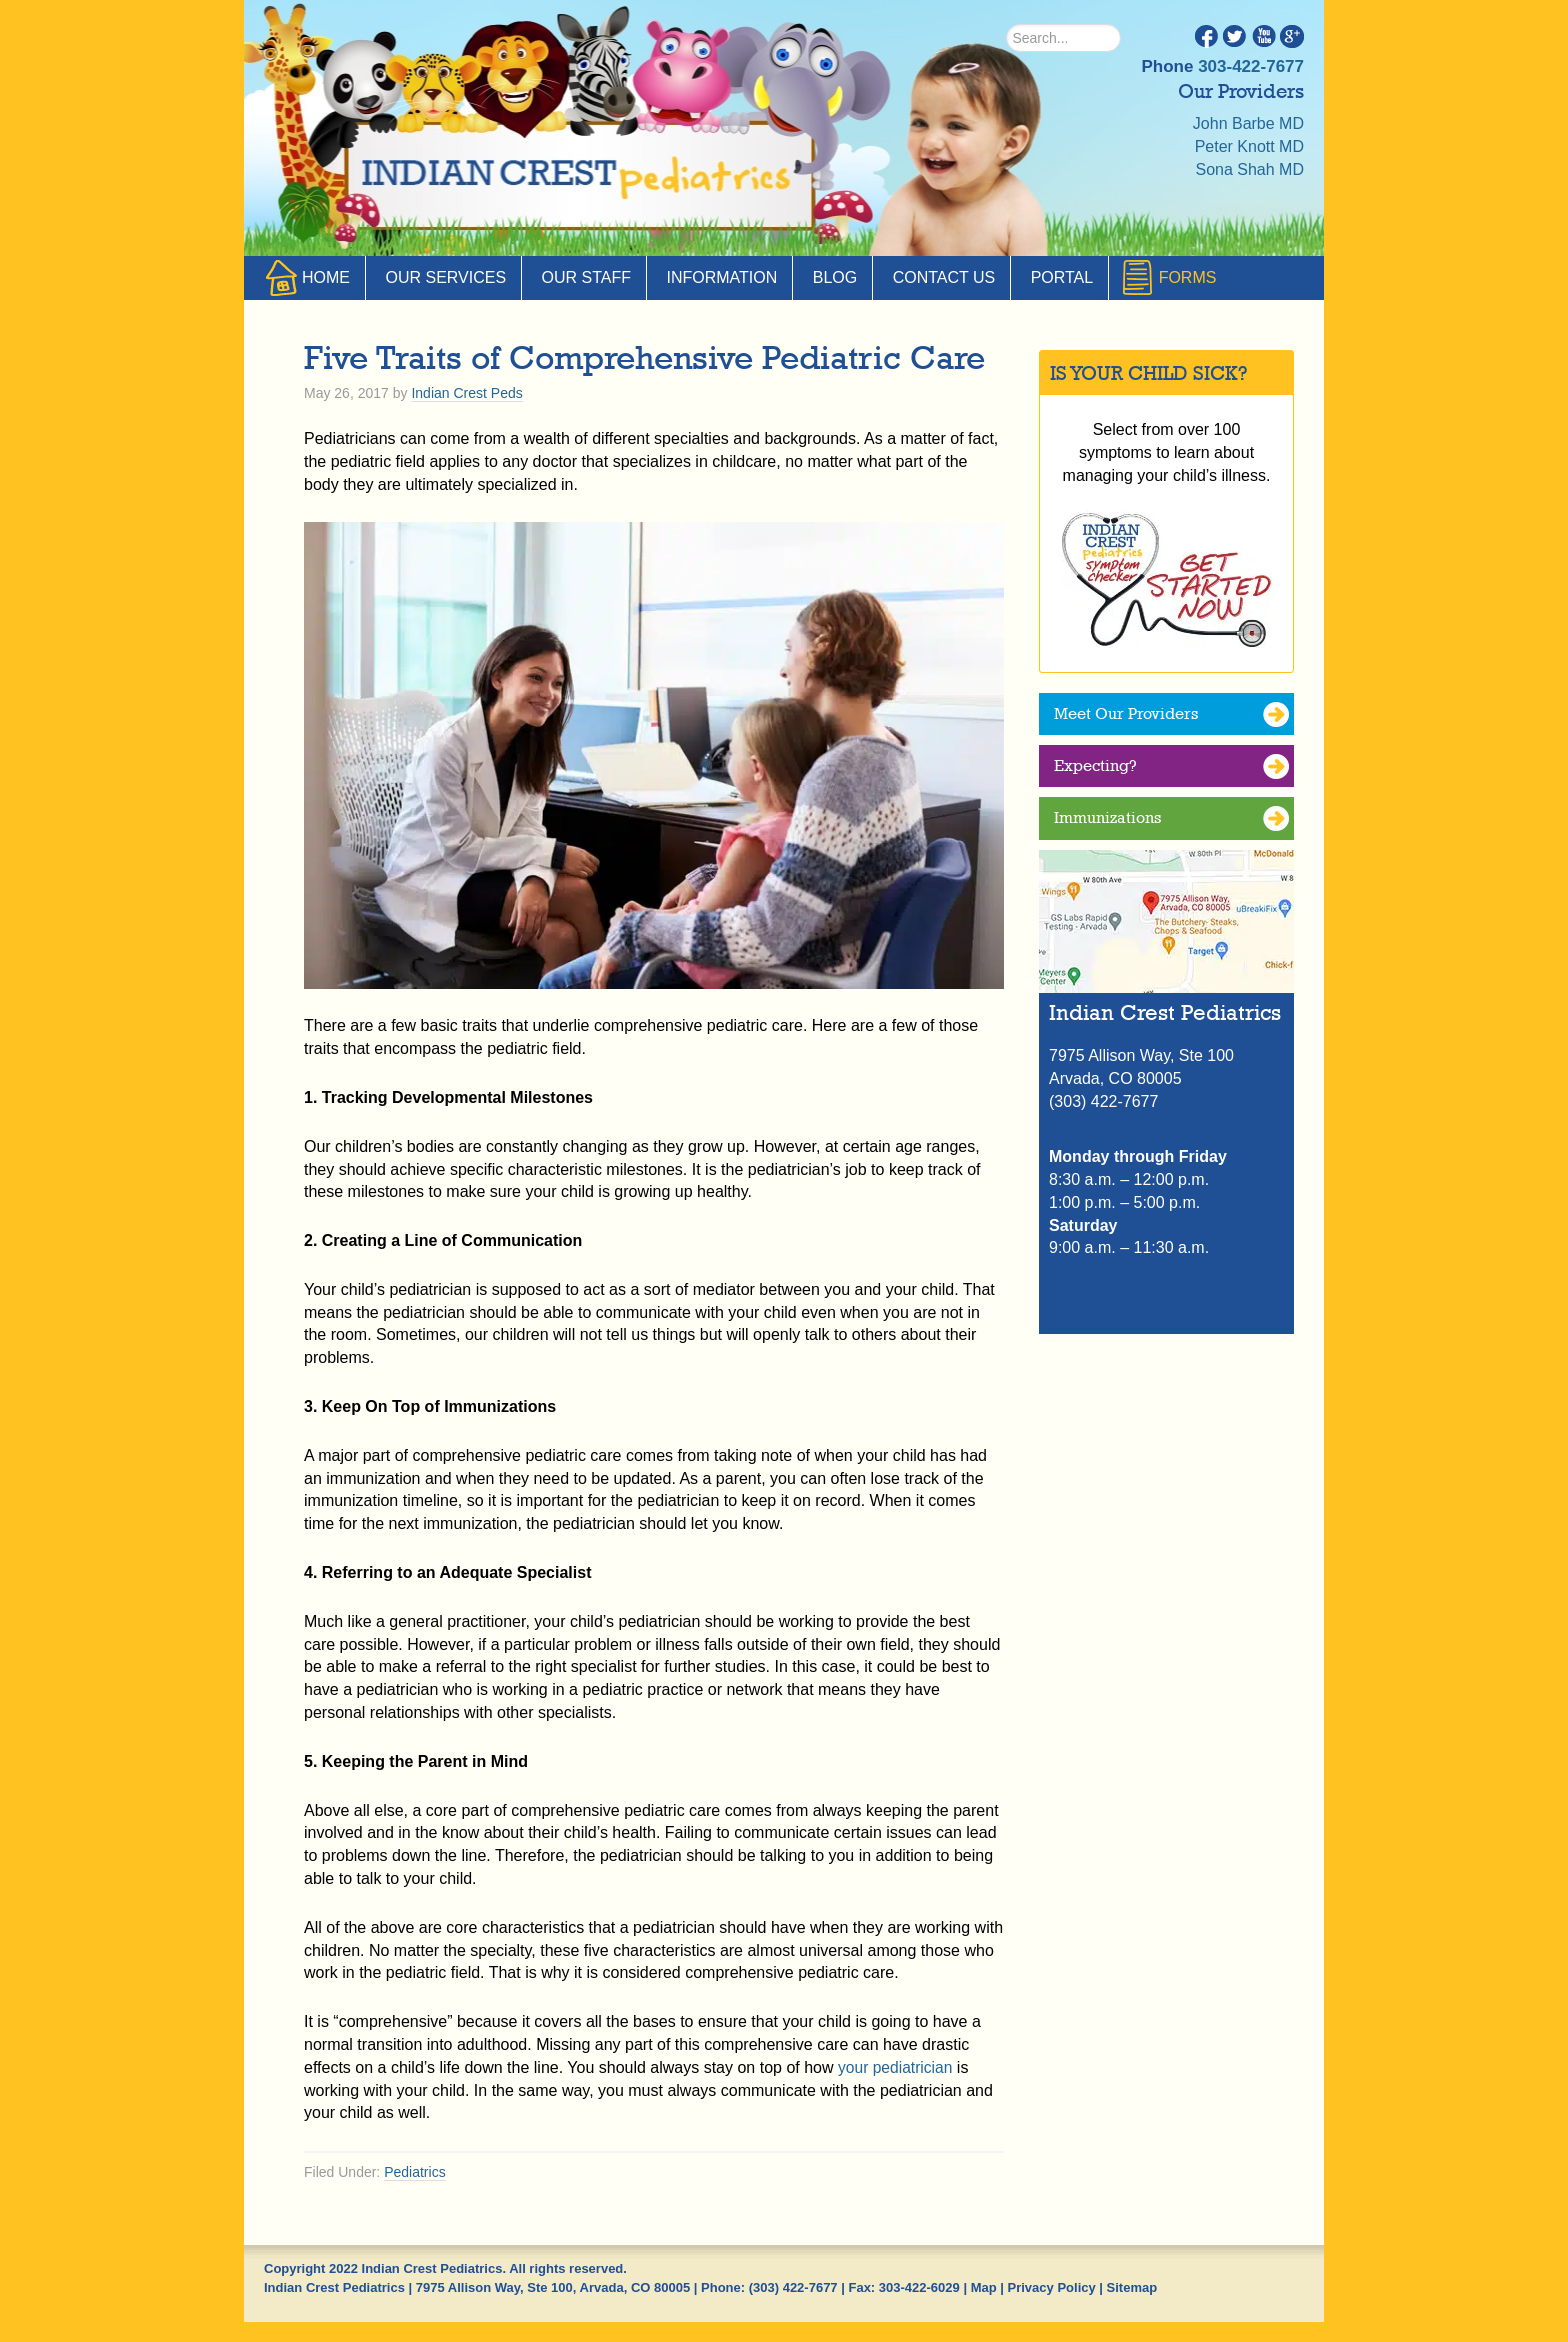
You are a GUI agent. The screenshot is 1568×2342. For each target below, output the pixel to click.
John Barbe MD (1248, 123)
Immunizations (1107, 819)
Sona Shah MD (1249, 169)
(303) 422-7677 (793, 2287)
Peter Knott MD (1249, 146)
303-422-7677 (1251, 66)
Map (984, 2287)
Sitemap (1132, 2287)
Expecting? (1095, 766)
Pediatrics (414, 2172)
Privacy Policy (1052, 2287)
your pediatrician (896, 2067)
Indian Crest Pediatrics (579, 180)
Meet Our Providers (1126, 713)
